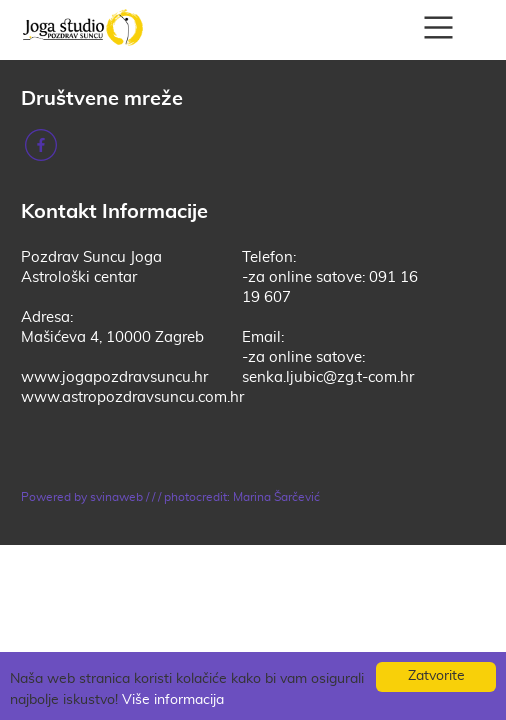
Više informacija (173, 700)
